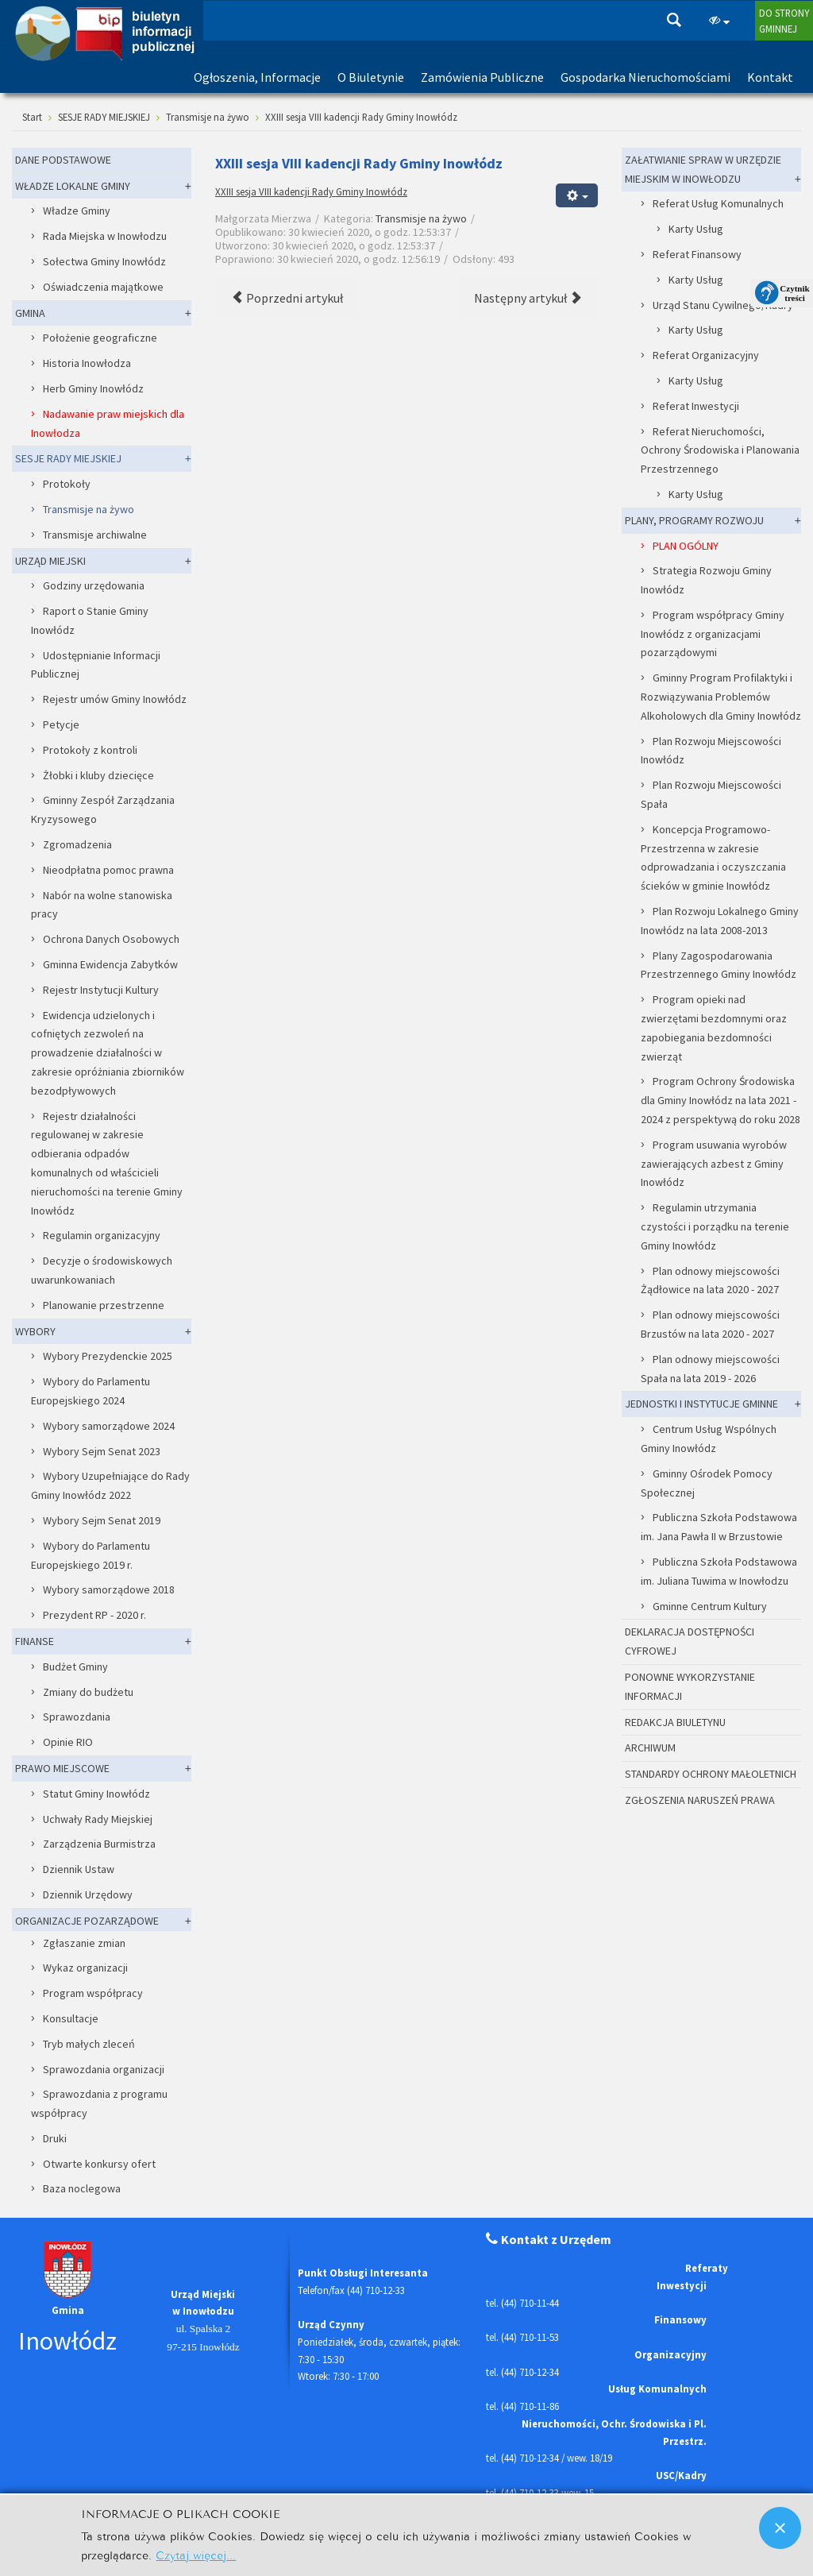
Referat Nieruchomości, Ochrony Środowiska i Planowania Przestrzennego (720, 450)
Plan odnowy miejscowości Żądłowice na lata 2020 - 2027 (710, 1280)
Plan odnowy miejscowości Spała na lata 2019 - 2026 (710, 1368)
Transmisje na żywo (421, 218)
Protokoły (67, 484)
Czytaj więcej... (196, 2554)
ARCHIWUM (650, 1747)
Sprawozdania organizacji (103, 2069)
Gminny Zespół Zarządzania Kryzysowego (103, 809)
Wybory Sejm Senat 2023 (101, 1451)
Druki (55, 2138)
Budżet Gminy (75, 1666)
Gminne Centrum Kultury (710, 1606)
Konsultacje (70, 2018)
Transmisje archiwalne (95, 534)
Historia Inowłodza (87, 363)
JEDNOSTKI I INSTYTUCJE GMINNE (701, 1403)
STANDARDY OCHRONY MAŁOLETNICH (710, 1774)
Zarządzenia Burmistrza (99, 1843)
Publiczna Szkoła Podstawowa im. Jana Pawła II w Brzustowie (719, 1526)
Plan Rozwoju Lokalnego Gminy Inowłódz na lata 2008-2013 (720, 920)
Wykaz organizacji (85, 1967)
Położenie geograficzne (100, 337)
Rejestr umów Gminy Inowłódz (115, 699)
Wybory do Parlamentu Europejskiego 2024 (90, 1391)
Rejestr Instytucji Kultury (101, 990)
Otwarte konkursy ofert (99, 2164)
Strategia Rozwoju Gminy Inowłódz (706, 580)
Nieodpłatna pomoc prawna (108, 870)
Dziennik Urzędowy (88, 1894)
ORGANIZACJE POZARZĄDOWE (87, 1921)
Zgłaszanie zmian (84, 1943)
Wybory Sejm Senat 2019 (101, 1520)
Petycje (61, 724)
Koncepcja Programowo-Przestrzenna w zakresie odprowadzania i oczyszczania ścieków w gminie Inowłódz (713, 857)
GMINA (30, 313)
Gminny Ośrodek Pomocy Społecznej (707, 1483)
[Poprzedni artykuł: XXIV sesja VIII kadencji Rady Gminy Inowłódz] (287, 297)
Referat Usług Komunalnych (718, 203)
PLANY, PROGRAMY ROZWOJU (694, 520)
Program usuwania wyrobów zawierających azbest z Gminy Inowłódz (714, 1163)
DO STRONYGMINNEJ (784, 20)
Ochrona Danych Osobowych (111, 939)
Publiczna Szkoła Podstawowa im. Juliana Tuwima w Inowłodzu (719, 1571)
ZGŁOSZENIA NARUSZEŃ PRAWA (700, 1800)
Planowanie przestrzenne (103, 1305)
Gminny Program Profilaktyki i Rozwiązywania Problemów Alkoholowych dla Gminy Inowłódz (721, 696)
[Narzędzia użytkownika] (577, 195)
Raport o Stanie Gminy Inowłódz (89, 620)
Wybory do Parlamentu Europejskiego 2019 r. (90, 1555)
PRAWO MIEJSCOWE (62, 1768)
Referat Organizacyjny (706, 355)
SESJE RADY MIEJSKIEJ (68, 458)
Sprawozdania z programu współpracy (99, 2103)
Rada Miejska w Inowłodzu (105, 236)
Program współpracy (93, 1993)
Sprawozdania (76, 1716)
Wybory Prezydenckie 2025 (107, 1356)
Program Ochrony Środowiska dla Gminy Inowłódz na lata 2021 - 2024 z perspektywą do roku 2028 (720, 1100)
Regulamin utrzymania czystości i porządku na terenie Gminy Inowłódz (715, 1226)
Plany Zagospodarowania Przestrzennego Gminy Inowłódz (718, 965)
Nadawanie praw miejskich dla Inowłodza (107, 423)
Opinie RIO (68, 1742)
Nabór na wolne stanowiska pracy (101, 904)
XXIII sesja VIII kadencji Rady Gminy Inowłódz (311, 191)
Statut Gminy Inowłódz (96, 1793)
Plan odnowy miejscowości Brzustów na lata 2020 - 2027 (710, 1324)
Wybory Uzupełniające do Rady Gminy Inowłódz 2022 (110, 1485)
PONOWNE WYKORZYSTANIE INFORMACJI (690, 1686)
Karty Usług (696, 229)
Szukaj (674, 20)
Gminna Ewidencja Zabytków (110, 964)
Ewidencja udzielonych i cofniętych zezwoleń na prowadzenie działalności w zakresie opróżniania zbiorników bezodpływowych (107, 1053)
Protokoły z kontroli (90, 750)
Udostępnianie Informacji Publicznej (95, 665)
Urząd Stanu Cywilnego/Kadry (723, 305)
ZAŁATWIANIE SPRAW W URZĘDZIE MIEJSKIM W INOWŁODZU (703, 169)
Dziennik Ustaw (78, 1869)
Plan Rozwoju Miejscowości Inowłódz (711, 750)
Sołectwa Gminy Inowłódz (104, 261)
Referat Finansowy (697, 254)
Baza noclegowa (82, 2188)
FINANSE (34, 1641)
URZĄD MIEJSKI (50, 561)
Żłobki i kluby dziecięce (98, 775)
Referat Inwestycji (696, 406)
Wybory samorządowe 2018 (109, 1589)
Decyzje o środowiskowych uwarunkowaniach (101, 1270)
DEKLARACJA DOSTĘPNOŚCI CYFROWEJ (689, 1641)
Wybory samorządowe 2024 (109, 1426)
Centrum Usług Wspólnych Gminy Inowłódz (708, 1438)
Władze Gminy (76, 210)
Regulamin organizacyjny (101, 1235)
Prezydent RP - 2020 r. (94, 1615)
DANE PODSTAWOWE (63, 160)
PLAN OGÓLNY (686, 546)
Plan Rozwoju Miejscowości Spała (711, 794)
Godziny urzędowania (93, 585)
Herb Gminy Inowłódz (93, 388)
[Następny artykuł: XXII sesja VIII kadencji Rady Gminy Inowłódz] (528, 297)
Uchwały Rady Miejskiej (97, 1819)
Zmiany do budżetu (88, 1692)
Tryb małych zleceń (89, 2044)
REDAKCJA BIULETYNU (675, 1722)
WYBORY (35, 1331)
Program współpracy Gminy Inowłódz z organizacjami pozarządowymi (712, 634)
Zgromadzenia (77, 844)
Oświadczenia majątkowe (103, 287)
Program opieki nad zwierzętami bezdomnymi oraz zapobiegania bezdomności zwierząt (714, 1027)
